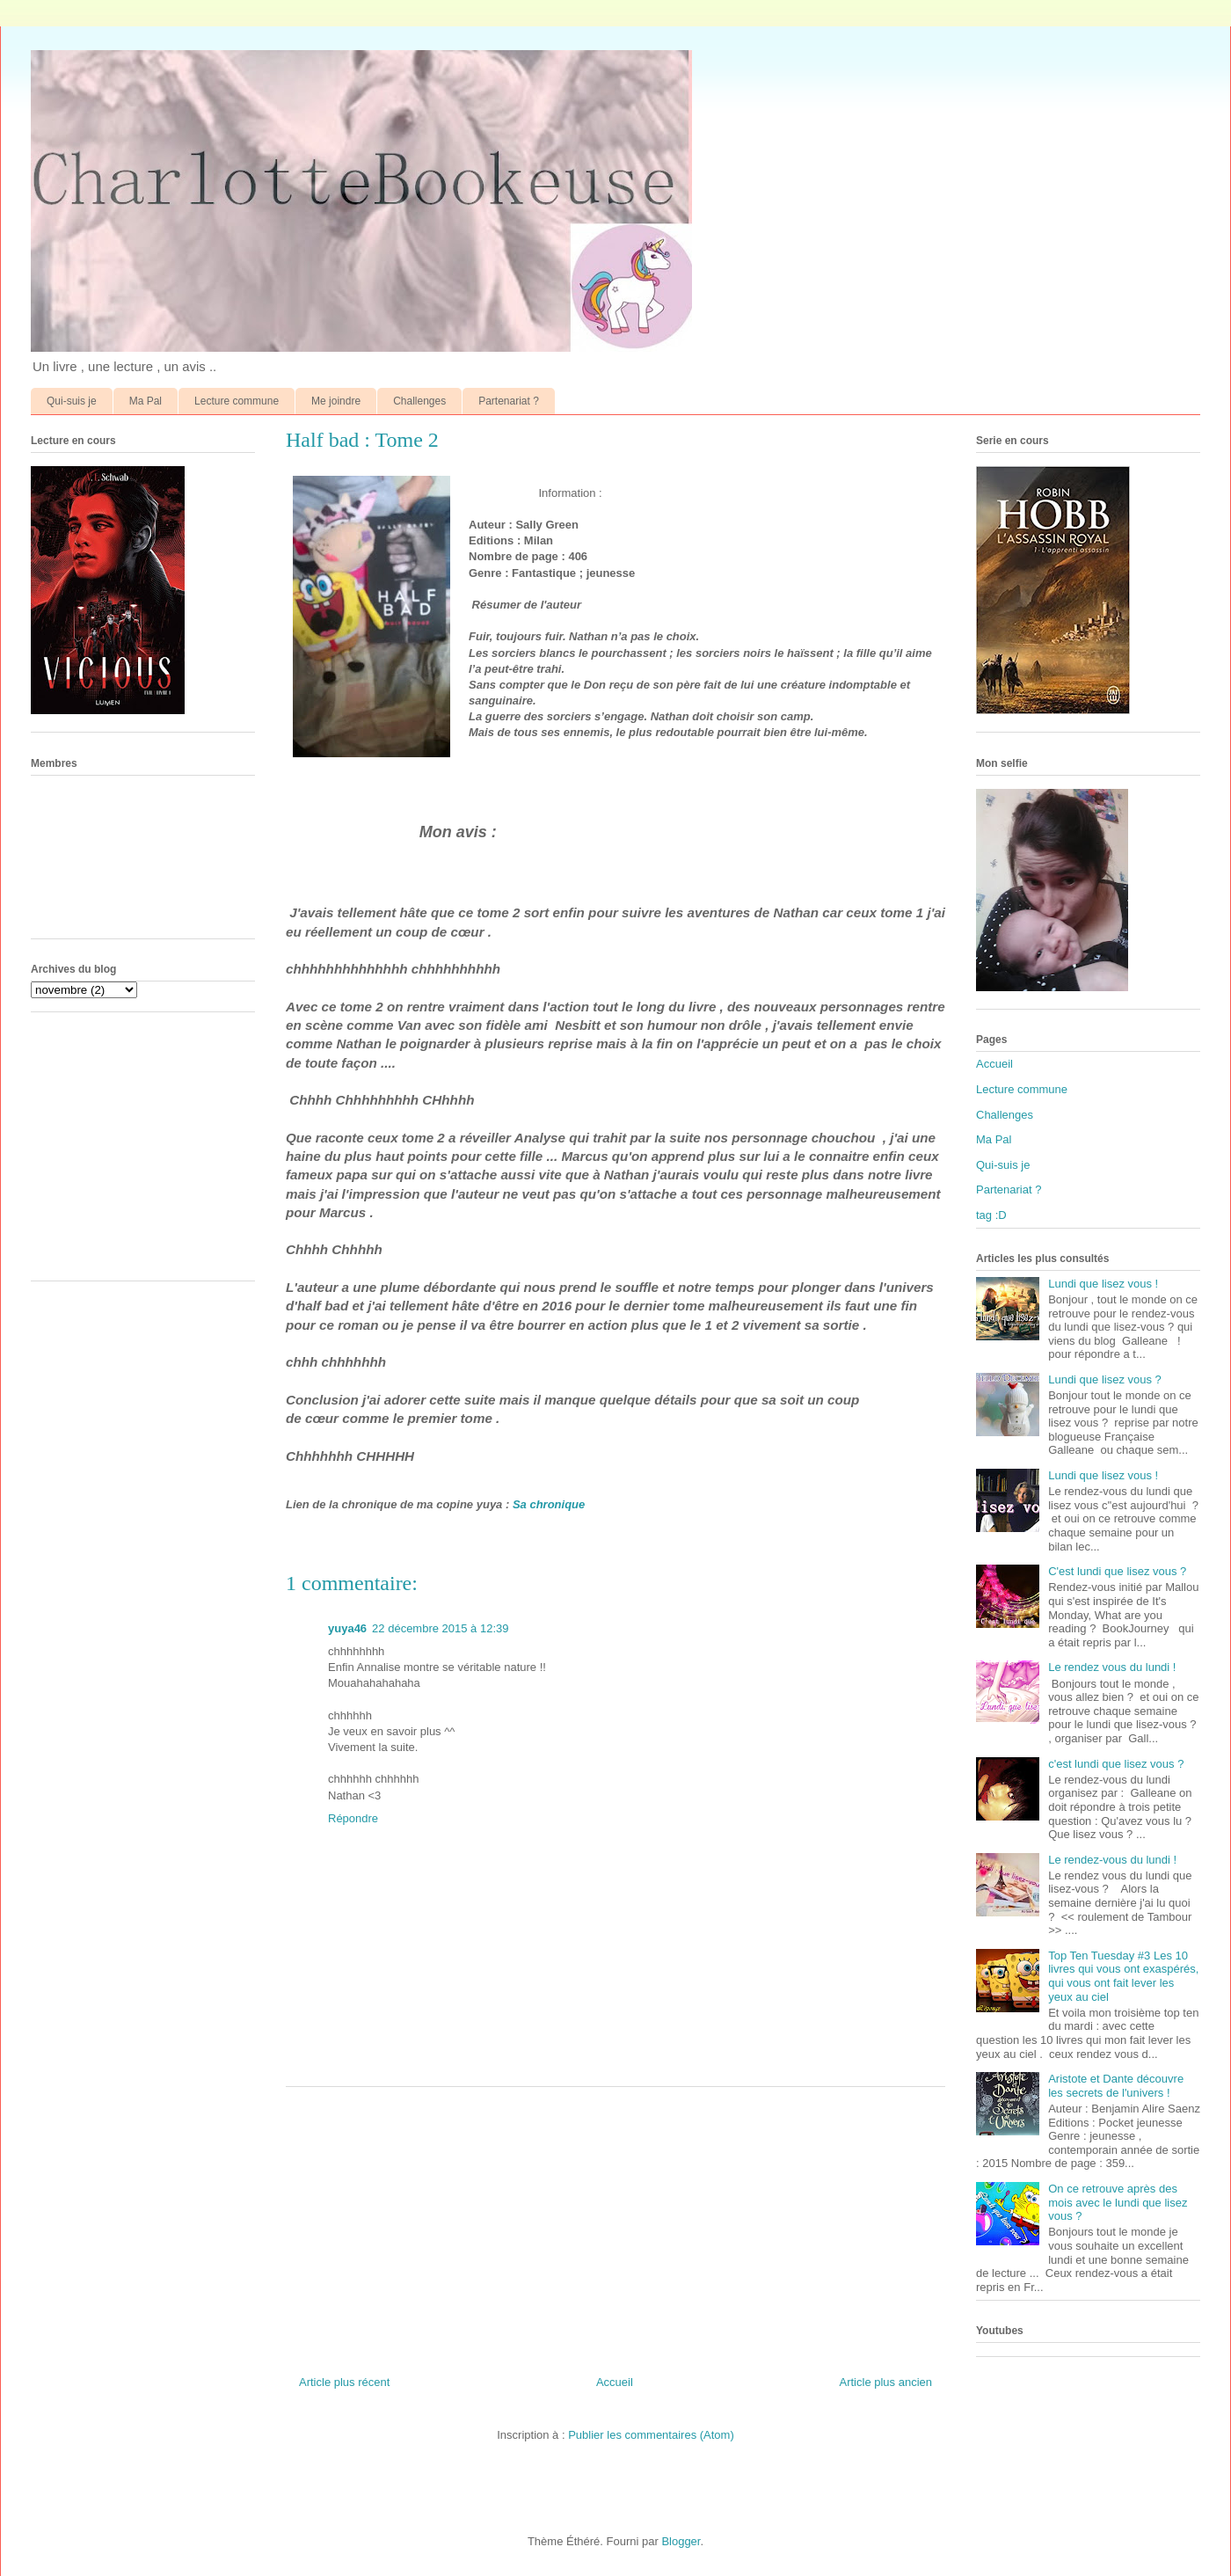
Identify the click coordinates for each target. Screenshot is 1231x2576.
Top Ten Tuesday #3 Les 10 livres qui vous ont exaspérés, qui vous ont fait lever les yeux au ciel (1123, 1976)
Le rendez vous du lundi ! (1112, 1667)
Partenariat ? (508, 401)
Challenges (419, 401)
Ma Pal (145, 401)
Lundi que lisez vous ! (1103, 1283)
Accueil (614, 2382)
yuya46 (347, 1628)
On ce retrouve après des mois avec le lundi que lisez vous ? (1117, 2202)
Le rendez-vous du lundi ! (1112, 1859)
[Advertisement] (615, 2224)
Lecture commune (236, 401)
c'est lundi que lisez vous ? (1116, 1763)
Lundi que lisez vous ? (1105, 1379)
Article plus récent (344, 2382)
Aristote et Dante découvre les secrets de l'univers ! (1116, 2085)
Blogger (680, 2541)
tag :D (991, 1215)
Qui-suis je (72, 401)
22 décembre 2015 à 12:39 (440, 1628)
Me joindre (336, 401)
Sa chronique (549, 1504)
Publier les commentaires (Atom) (651, 2434)
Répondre (353, 1818)
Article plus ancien (886, 2382)
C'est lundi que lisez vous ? (1117, 1571)
